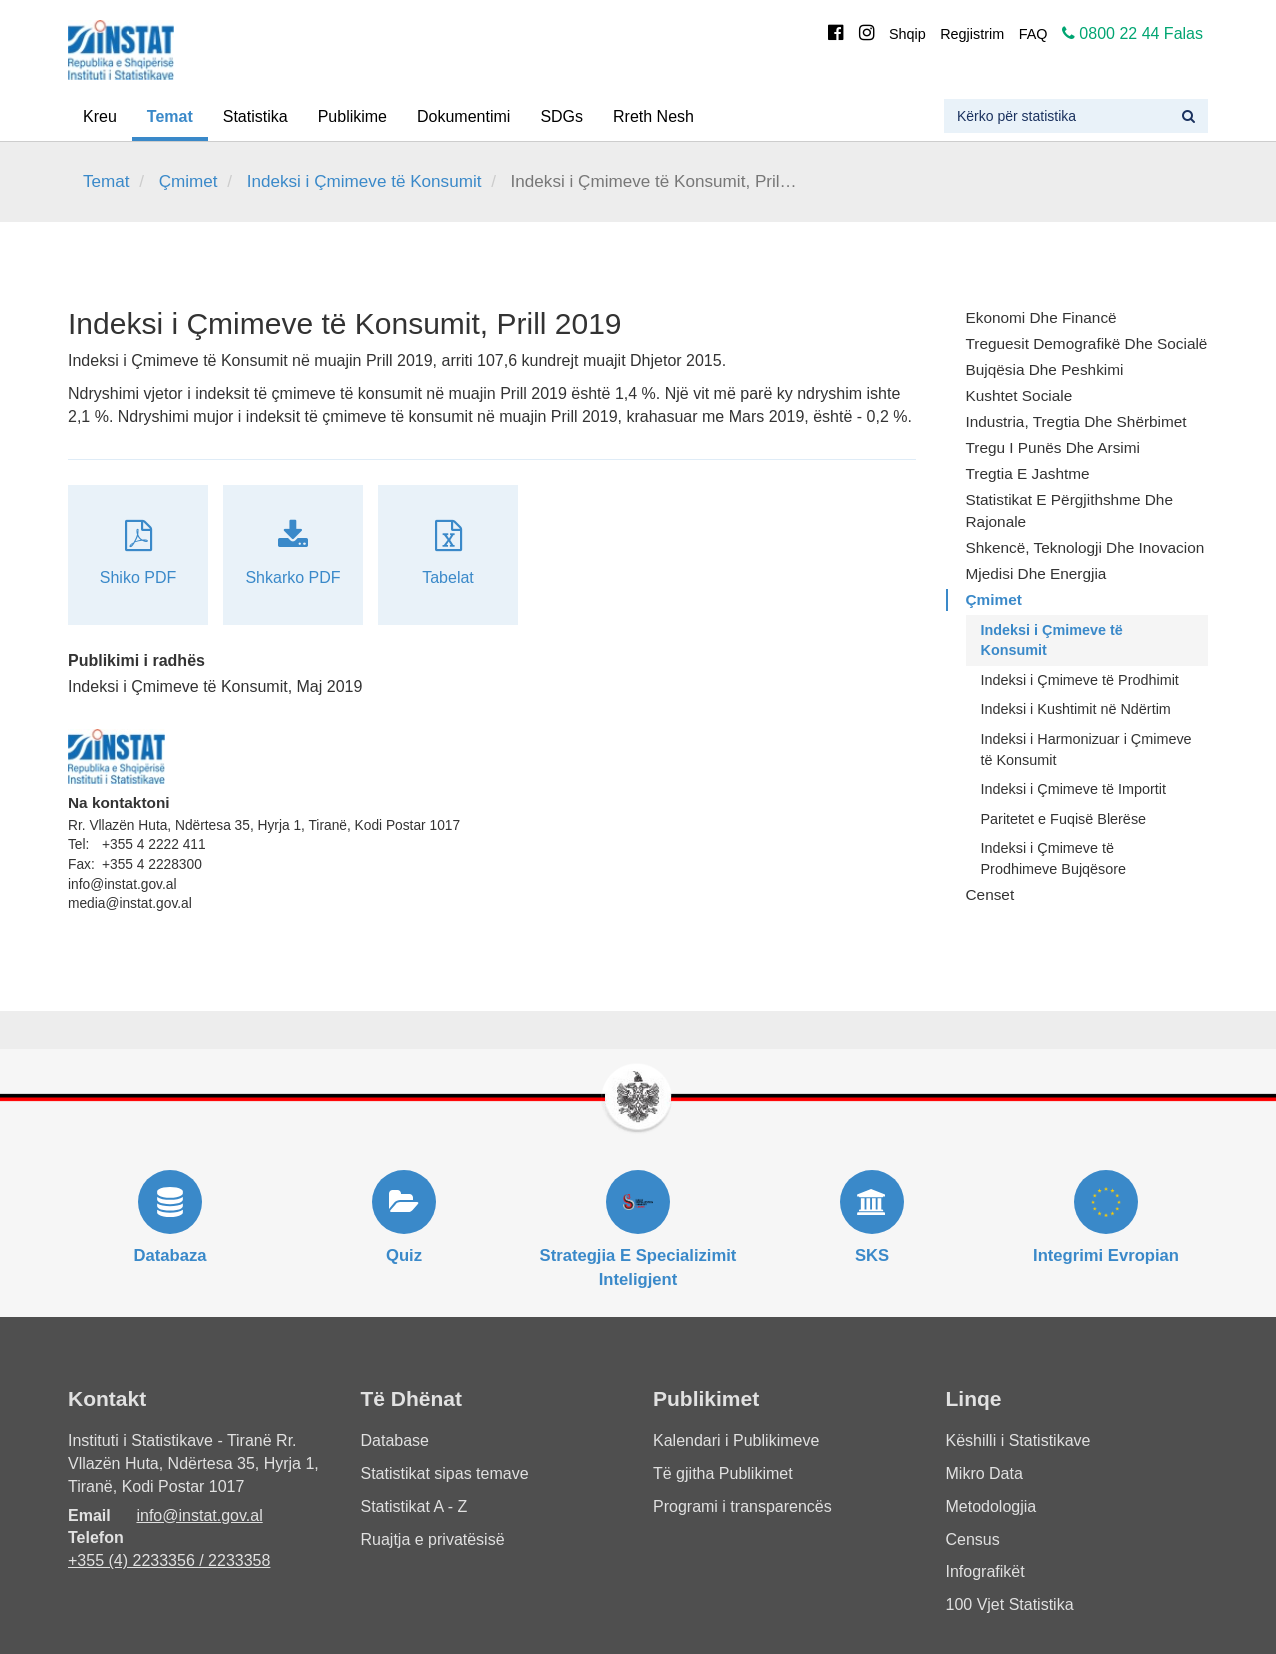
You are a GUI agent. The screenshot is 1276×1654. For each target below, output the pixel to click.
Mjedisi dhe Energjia (1036, 573)
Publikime (352, 116)
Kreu (100, 116)
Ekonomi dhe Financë (1041, 317)
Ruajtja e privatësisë (433, 1539)
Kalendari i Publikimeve (736, 1440)
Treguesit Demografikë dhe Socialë (1087, 343)
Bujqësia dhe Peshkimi (1045, 369)
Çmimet (188, 181)
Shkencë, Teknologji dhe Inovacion (1085, 547)
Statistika (255, 116)
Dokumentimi (463, 116)
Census (973, 1539)
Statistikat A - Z (414, 1506)
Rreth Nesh (653, 116)
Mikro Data (984, 1473)
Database (395, 1440)
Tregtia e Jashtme (1028, 473)
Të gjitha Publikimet (723, 1473)
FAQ (1033, 34)
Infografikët (985, 1571)
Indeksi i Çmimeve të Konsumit (364, 181)
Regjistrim (972, 34)
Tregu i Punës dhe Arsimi (1053, 447)
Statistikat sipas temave (445, 1473)
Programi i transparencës (742, 1506)
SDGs (561, 116)
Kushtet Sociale (1019, 395)
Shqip (907, 34)
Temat (170, 116)
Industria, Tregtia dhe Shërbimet (1076, 421)
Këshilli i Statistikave (1018, 1440)
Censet (990, 894)
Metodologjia (991, 1506)
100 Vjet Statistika (1010, 1604)
